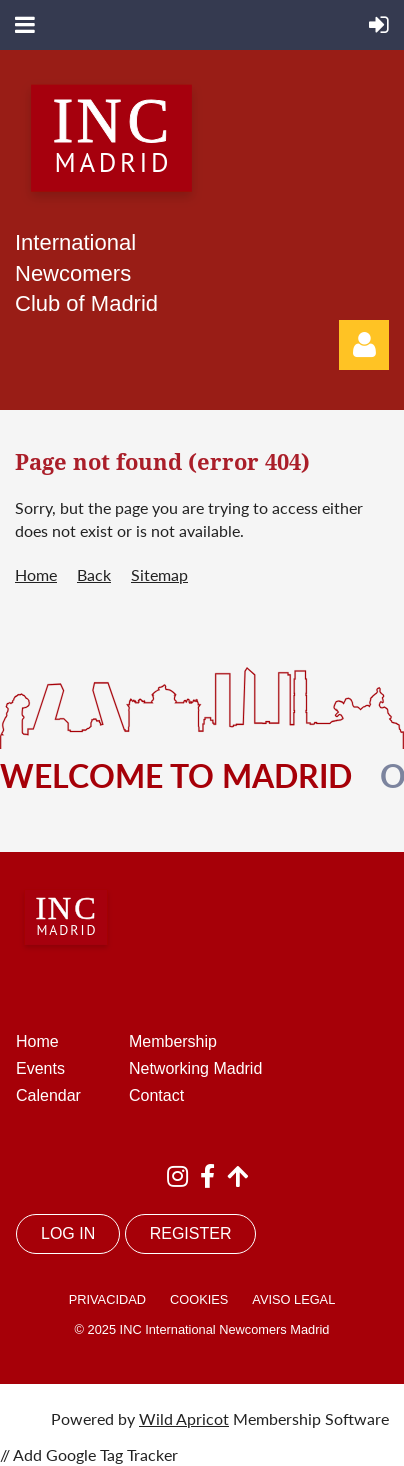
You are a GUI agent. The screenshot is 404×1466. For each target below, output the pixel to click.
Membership (173, 1041)
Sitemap (159, 574)
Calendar (48, 1095)
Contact (156, 1095)
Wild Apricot (184, 1418)
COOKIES (199, 1299)
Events (40, 1068)
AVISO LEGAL (293, 1299)
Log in (364, 345)
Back (94, 574)
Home (36, 574)
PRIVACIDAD (107, 1299)
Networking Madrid (195, 1068)
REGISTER (191, 1233)
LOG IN (68, 1233)
